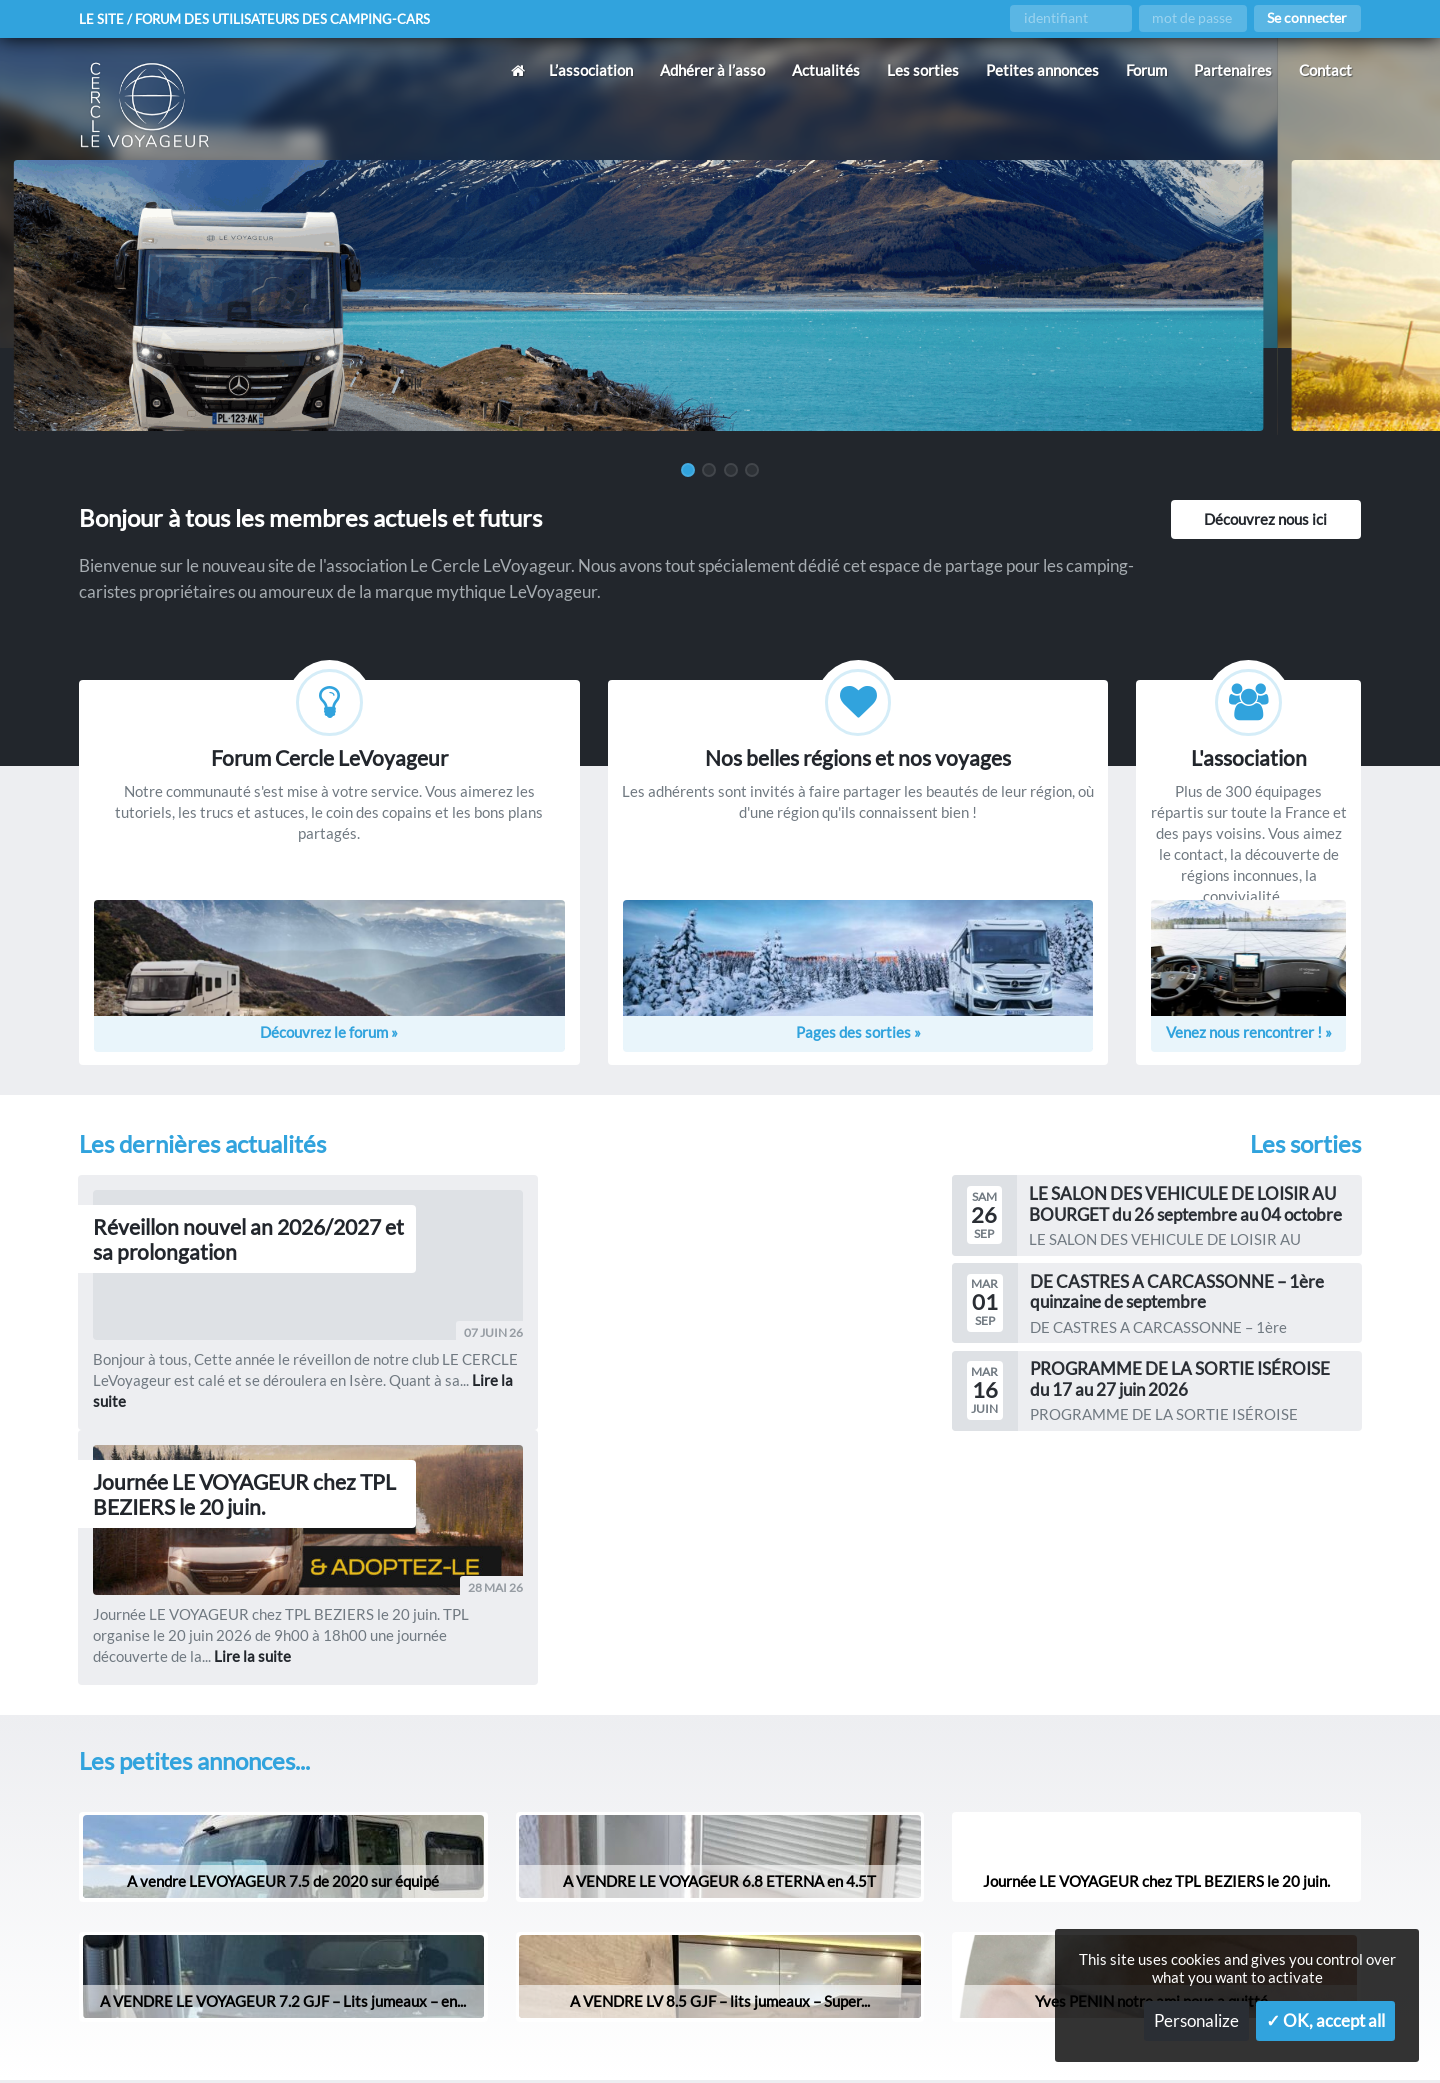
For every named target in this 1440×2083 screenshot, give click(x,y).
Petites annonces (1042, 70)
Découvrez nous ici (1265, 519)
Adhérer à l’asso (712, 70)
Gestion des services (959, 2035)
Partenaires (1233, 70)
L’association (591, 70)
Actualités (826, 70)
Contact (1325, 70)
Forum (1146, 70)
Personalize (1196, 2021)
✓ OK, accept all (1325, 2021)
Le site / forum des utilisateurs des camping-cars (264, 19)
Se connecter (1307, 18)
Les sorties (923, 70)
